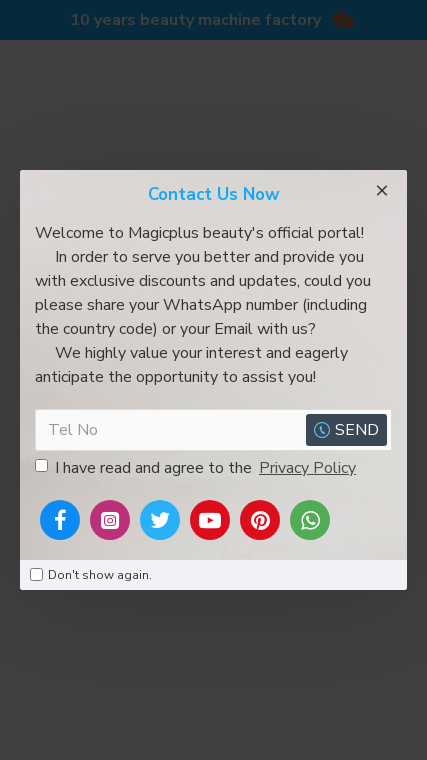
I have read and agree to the (197, 468)
